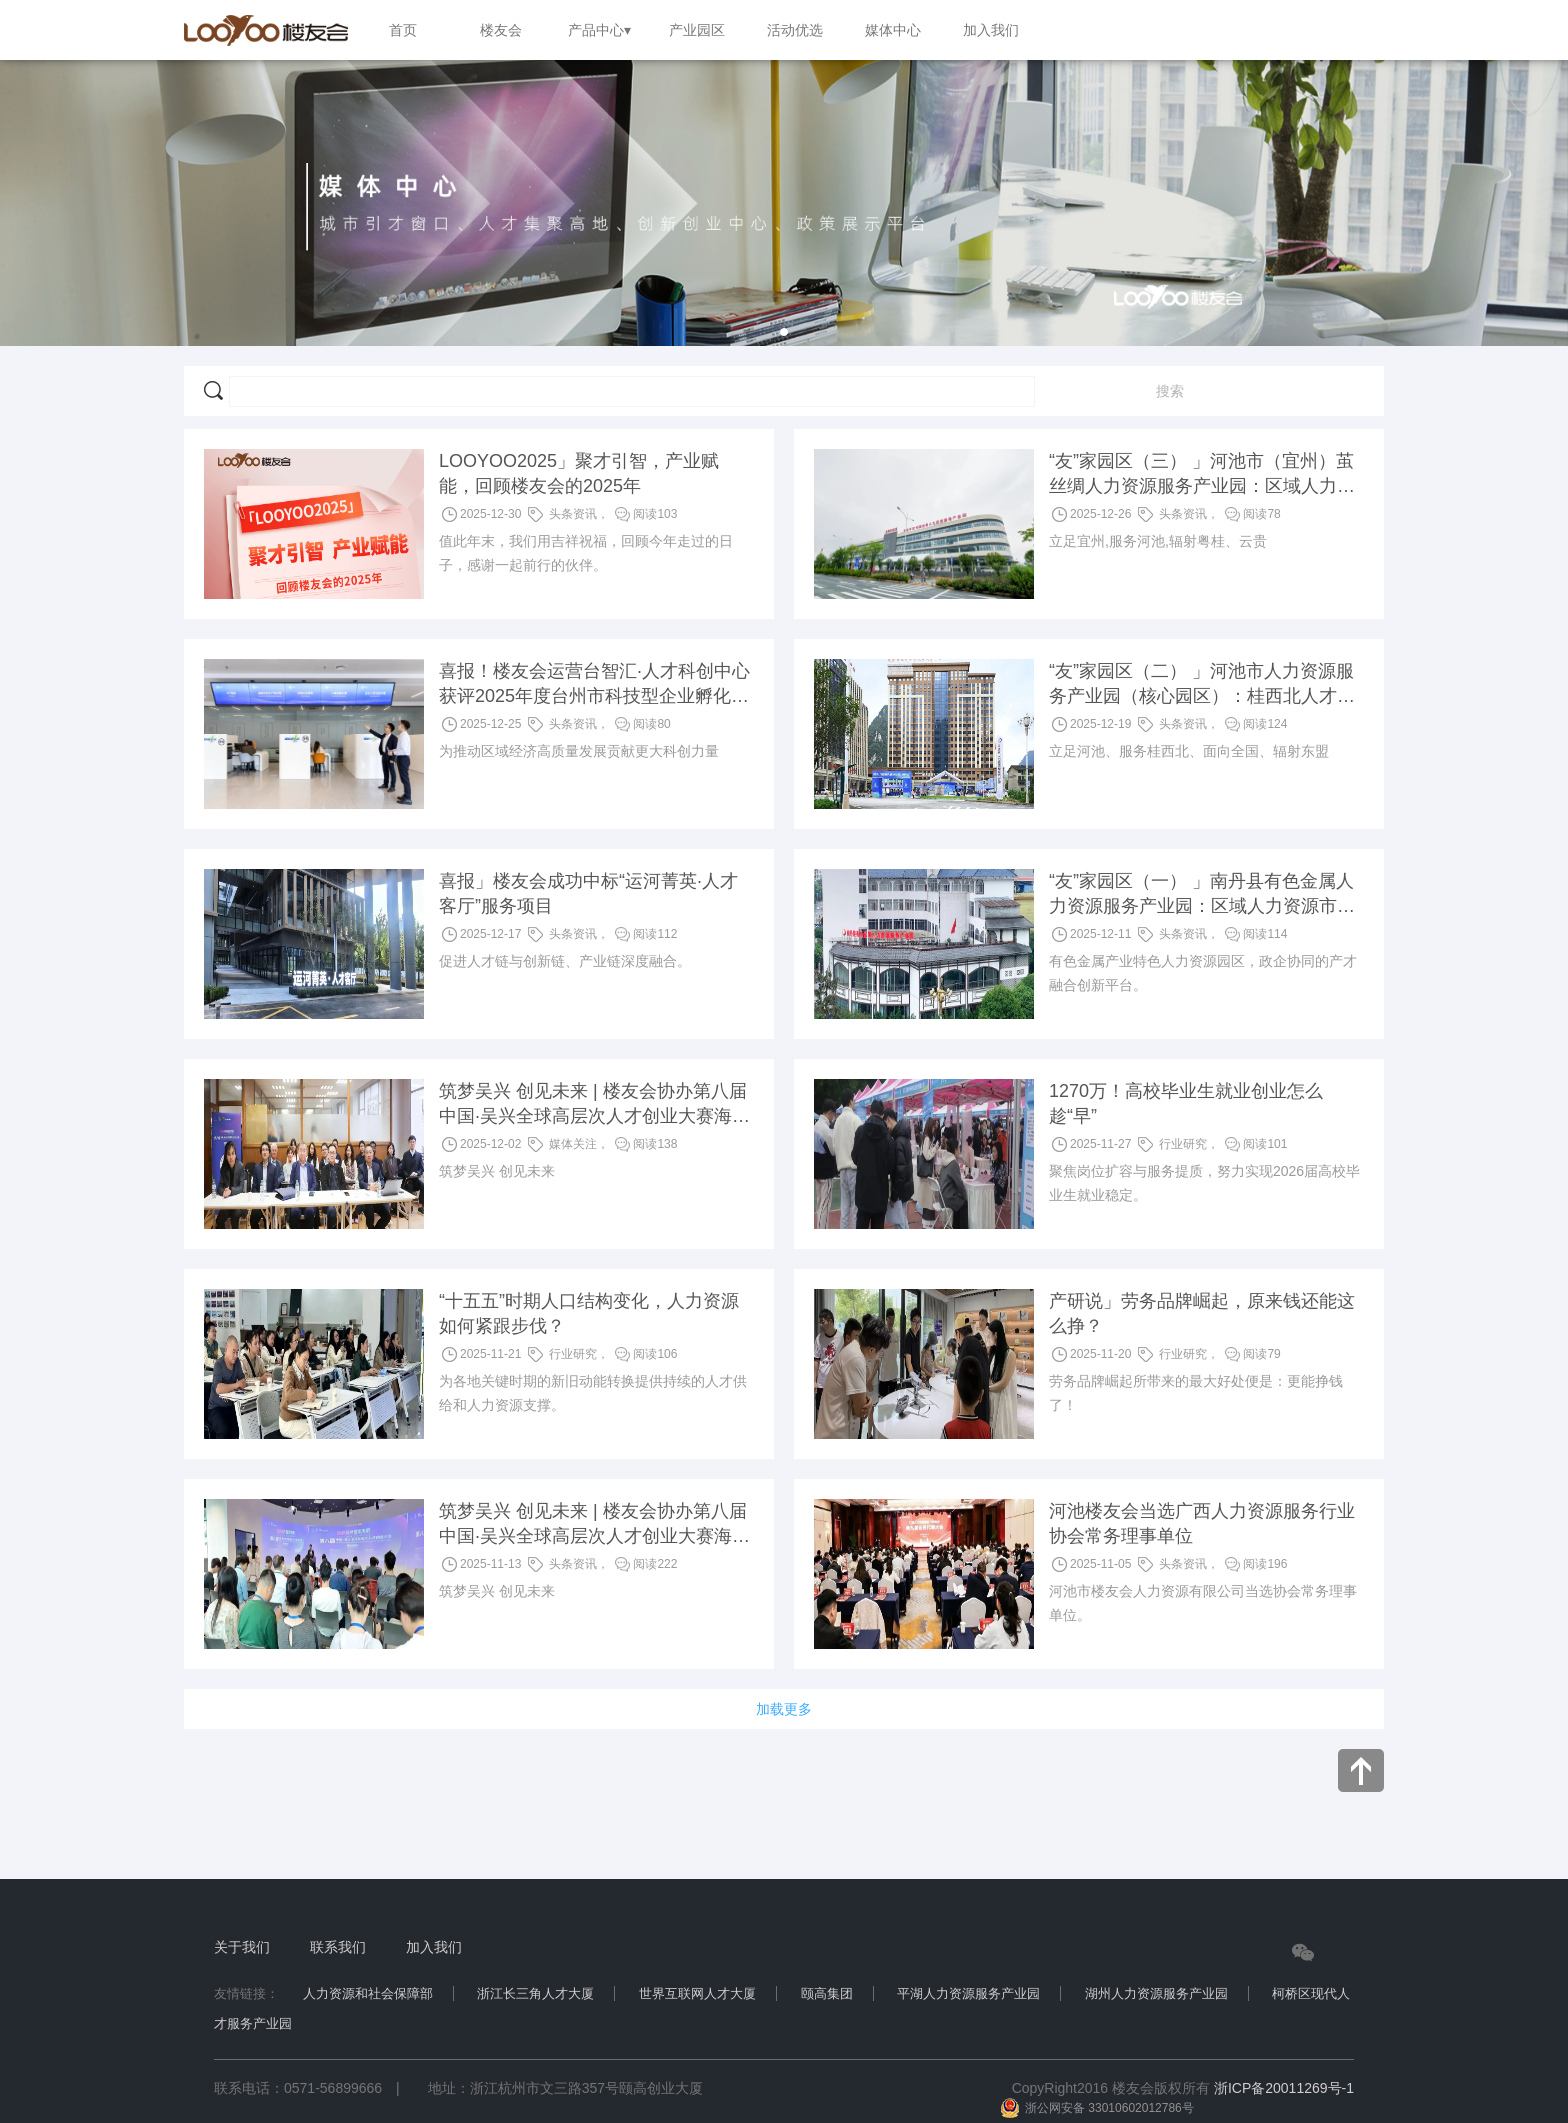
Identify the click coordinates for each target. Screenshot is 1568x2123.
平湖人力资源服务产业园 (968, 1993)
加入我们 (434, 1947)
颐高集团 (827, 1993)
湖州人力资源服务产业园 (1156, 1993)
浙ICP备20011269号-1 (1284, 2088)
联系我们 (338, 1947)
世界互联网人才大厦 (697, 1993)
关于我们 (242, 1947)
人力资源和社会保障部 (368, 1993)
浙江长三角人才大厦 (535, 1993)
